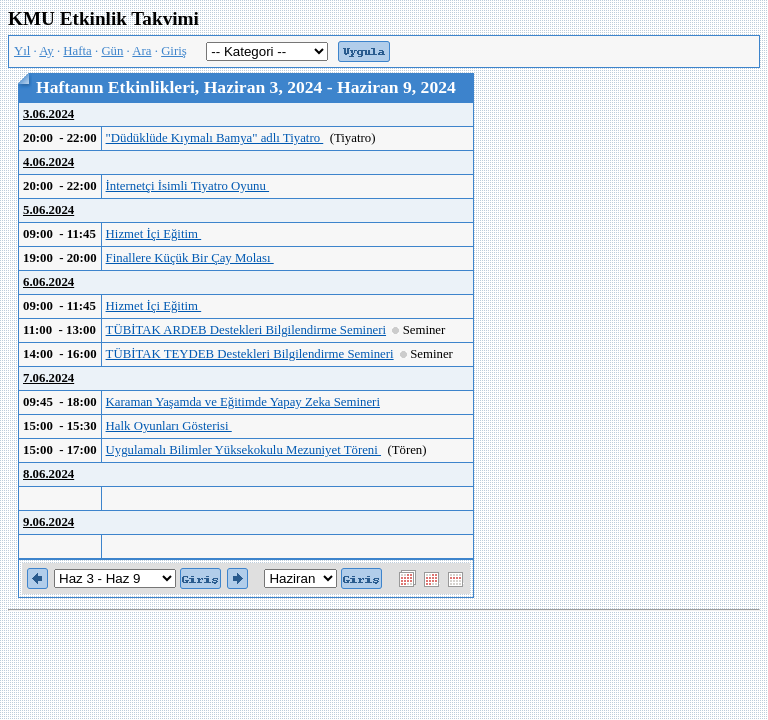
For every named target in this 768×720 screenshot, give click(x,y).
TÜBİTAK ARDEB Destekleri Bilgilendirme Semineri (246, 330)
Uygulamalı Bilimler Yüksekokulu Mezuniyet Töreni (243, 450)
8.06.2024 (48, 474)
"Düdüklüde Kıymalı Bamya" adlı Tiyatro (215, 138)
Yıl (22, 51)
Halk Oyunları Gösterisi (169, 426)
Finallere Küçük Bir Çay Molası (190, 258)
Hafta (77, 51)
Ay (46, 51)
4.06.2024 (48, 162)
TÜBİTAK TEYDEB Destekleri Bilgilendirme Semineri (250, 354)
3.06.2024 (48, 114)
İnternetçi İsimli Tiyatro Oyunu (188, 186)
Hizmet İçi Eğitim (154, 234)
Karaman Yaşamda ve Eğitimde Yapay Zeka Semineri (243, 402)
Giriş (174, 51)
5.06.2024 (48, 210)
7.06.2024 (48, 378)
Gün (112, 51)
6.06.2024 (48, 282)
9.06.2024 (48, 522)
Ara (141, 51)
